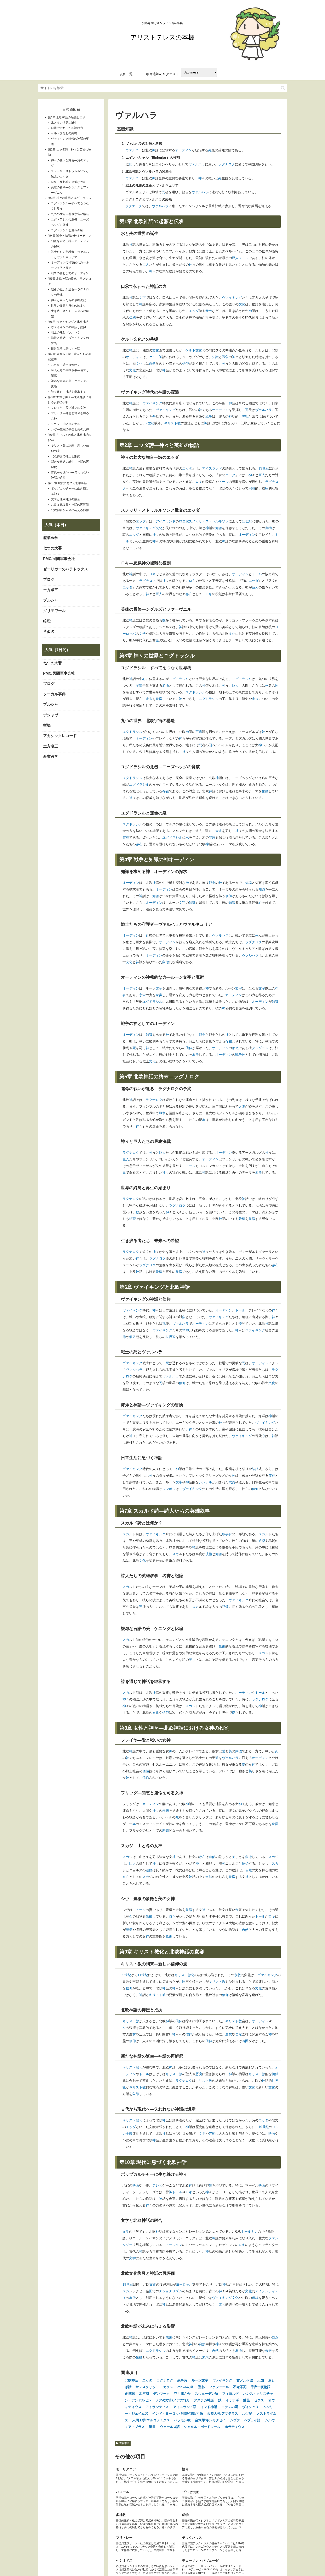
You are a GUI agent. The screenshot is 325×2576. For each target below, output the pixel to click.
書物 (268, 528)
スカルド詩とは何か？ (65, 364)
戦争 (225, 357)
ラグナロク (226, 164)
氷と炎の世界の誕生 (64, 122)
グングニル (260, 1048)
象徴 (165, 685)
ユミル (244, 258)
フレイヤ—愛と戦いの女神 (68, 407)
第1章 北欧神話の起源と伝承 (66, 117)
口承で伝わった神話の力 (67, 128)
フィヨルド (230, 2393)
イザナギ (232, 2400)
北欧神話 (131, 2380)
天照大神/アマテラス (222, 2413)
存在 (189, 594)
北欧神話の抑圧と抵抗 (65, 456)
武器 (232, 1482)
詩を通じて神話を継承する (68, 391)
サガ (208, 311)
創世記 (130, 2393)
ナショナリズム (170, 2291)
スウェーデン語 (206, 2393)
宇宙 (139, 685)
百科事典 (122, 2443)
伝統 (132, 317)
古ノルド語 (244, 2380)
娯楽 (261, 1540)
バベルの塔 (185, 2387)
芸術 (212, 2133)
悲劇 (165, 1830)
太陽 (242, 1106)
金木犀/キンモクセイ (210, 2420)
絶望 (132, 1219)
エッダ (194, 311)
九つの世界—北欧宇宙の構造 (70, 214)
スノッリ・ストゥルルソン (209, 521)
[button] (282, 88)
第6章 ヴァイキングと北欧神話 (68, 321)
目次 (65, 109)
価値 (228, 896)
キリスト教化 (184, 1975)
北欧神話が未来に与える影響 (70, 510)
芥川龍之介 (182, 2393)
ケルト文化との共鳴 (64, 133)
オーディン (183, 150)
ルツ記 (247, 2413)
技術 (208, 1554)
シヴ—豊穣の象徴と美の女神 (70, 429)
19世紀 (263, 2127)
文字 (142, 297)
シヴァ (235, 2420)
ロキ (198, 481)
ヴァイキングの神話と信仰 (68, 327)
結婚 (255, 1469)
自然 (152, 363)
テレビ (157, 2185)
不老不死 (239, 2387)
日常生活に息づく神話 (65, 348)
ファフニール (219, 2387)
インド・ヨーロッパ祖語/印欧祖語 (177, 2413)
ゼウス (259, 2400)
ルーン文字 (200, 2380)
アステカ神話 (204, 2400)
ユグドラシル (179, 679)
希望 (242, 1219)
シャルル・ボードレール (202, 2427)
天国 (260, 2380)
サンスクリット (147, 2387)
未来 (149, 699)
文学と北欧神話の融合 (65, 499)
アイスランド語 (184, 2407)
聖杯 (201, 2387)
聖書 (152, 2427)
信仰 (185, 363)
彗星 (246, 2400)
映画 (271, 2133)
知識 (215, 357)
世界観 (244, 416)
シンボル (205, 1482)
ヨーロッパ (184, 2284)
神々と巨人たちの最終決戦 (68, 300)
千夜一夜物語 (260, 2387)
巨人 (235, 258)
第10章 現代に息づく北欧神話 (67, 483)
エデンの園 (229, 2407)
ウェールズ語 (170, 2427)
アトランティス (157, 2407)
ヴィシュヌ (250, 2407)
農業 (129, 1929)
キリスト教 (172, 423)
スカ (125, 1534)
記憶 (225, 1606)
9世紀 (150, 423)
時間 (245, 2041)
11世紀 (143, 1975)
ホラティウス (235, 2427)
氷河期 (144, 2393)
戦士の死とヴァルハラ (65, 332)
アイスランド (212, 468)
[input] (162, 88)
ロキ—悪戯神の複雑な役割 (68, 181)
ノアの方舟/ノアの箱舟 (172, 2400)
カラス (168, 2387)
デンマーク (161, 2393)
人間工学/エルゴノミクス (151, 2420)
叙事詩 (227, 1534)
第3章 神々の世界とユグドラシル (69, 197)
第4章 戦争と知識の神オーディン (69, 235)
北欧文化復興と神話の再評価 (70, 504)
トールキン (249, 2231)
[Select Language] (199, 72)
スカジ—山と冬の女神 (65, 424)
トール (224, 481)
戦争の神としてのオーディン (70, 273)
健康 (212, 837)
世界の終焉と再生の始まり (68, 305)
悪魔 (198, 2074)
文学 (142, 633)
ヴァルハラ (133, 143)
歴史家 (184, 521)
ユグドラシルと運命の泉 (67, 230)
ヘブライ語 (252, 2420)
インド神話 (208, 2407)
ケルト (190, 350)
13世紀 (263, 468)
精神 (185, 1330)
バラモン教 (182, 2420)
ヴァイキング (232, 297)
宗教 (252, 488)
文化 (242, 304)
